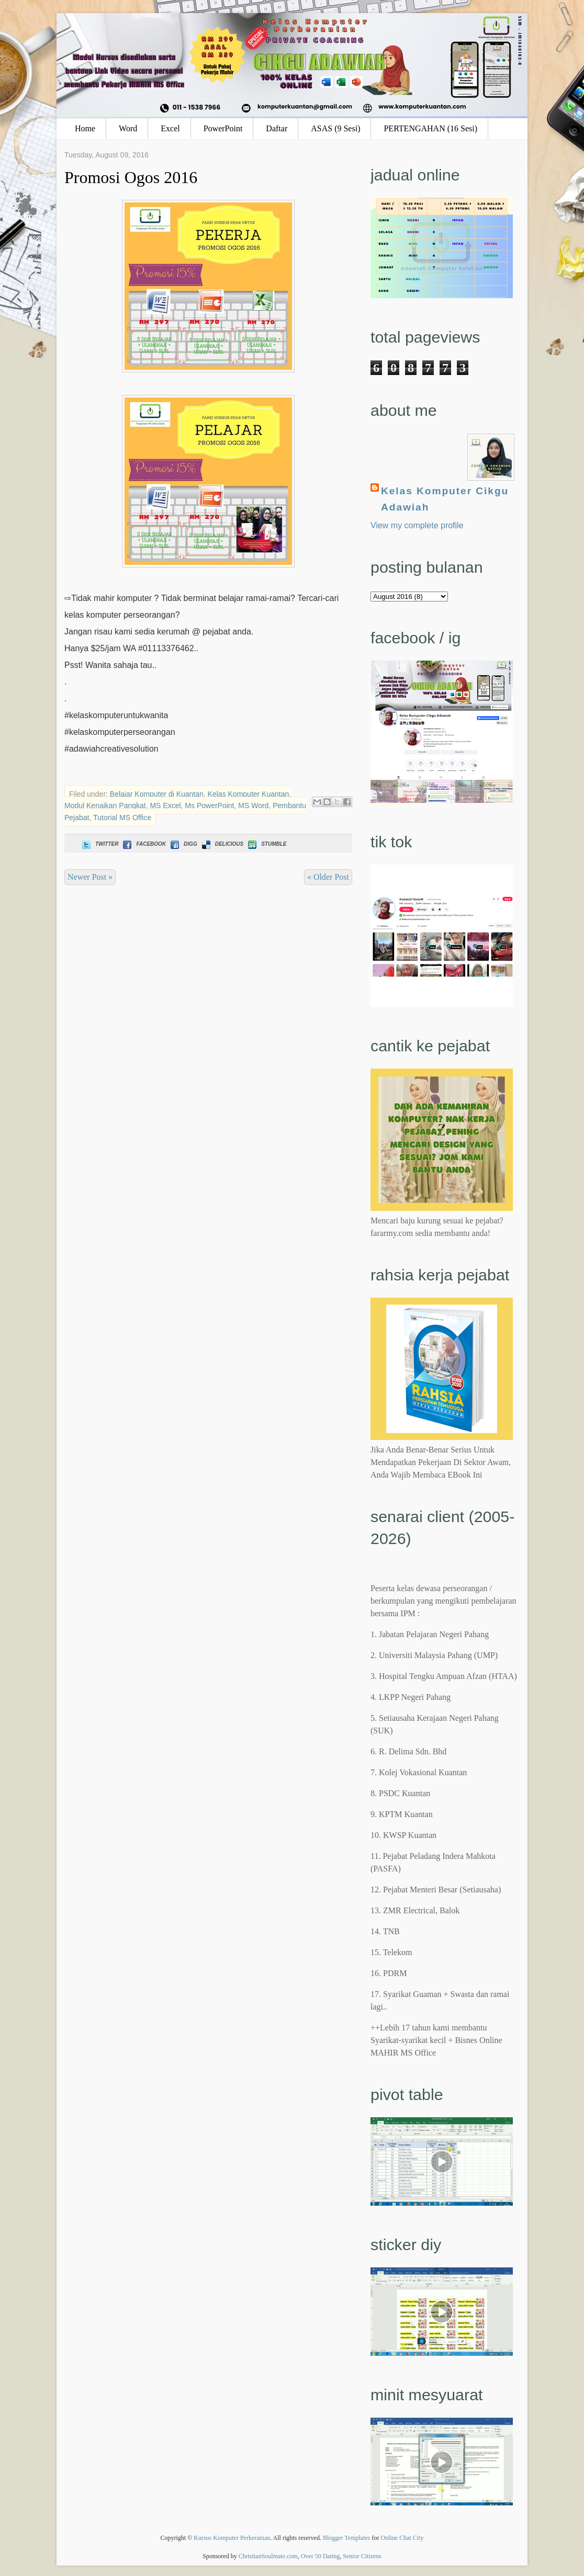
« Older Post (328, 876)
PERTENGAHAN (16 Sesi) (430, 128)
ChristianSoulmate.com (268, 2556)
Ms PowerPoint (209, 805)
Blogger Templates (346, 2537)
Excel (170, 128)
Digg (183, 844)
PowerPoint (223, 128)
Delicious (221, 844)
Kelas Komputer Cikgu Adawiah (445, 499)
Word (128, 128)
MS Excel (165, 805)
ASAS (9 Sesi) (335, 128)
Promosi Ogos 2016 (130, 177)
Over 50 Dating (320, 2556)
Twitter (99, 844)
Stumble (266, 844)
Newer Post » (90, 876)
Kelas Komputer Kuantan (248, 794)
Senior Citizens (362, 2556)
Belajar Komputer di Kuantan (157, 794)
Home (85, 128)
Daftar (276, 128)
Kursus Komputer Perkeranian (232, 2537)
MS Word (253, 805)
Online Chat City (402, 2537)
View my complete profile (417, 525)
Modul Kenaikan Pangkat (105, 805)
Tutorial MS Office (122, 817)
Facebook (143, 844)
